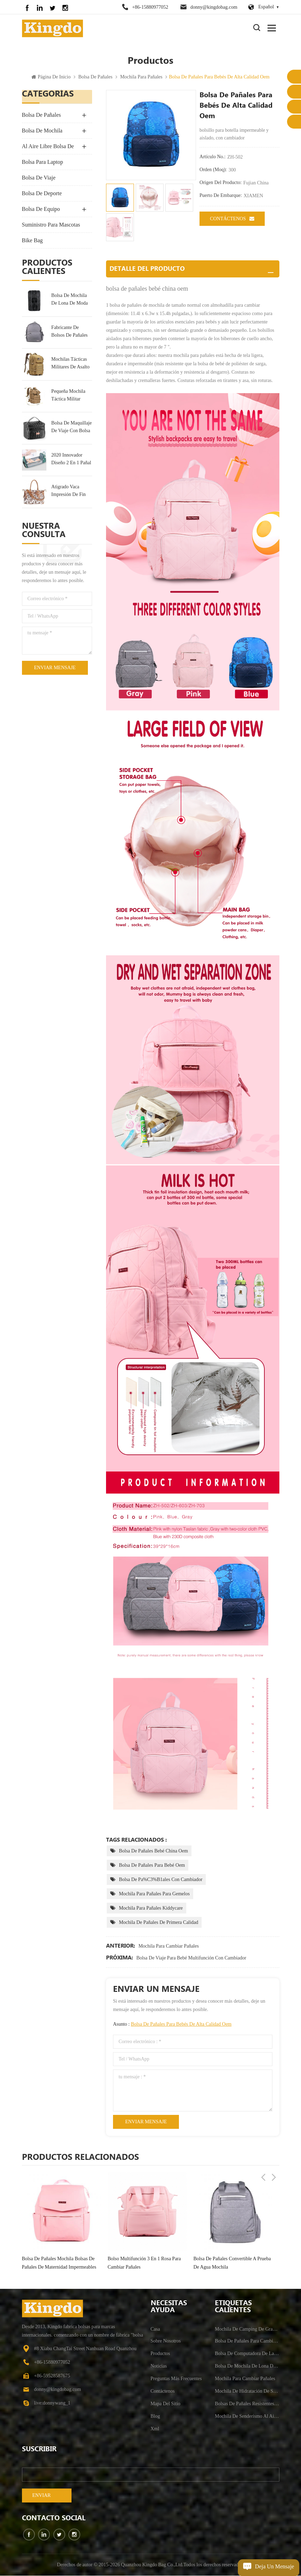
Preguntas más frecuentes (176, 2379)
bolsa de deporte (42, 194)
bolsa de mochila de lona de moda (69, 299)
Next (274, 2157)
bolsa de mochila (42, 131)
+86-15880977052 (150, 7)
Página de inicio (50, 77)
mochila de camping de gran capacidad (247, 2329)
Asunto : (172, 2024)
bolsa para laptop (42, 163)
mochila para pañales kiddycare (151, 1908)
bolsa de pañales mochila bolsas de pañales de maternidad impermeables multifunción (59, 2264)
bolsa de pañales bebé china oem (153, 1851)
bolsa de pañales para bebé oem (152, 1865)
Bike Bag (32, 241)
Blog (155, 2416)
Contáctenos (232, 219)
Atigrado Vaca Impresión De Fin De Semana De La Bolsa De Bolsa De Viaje (70, 492)
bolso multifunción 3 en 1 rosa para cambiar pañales (144, 2263)
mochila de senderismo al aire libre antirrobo (247, 2416)
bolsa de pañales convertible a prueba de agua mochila (232, 2263)
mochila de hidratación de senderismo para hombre (247, 2391)
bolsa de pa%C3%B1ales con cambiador (161, 1879)
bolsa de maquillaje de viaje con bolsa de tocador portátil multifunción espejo (71, 428)
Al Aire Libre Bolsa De (48, 147)
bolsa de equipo (41, 210)
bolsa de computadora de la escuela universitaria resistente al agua (247, 2353)
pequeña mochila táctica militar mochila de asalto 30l (69, 396)
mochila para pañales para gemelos (154, 1894)
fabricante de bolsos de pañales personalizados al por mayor (69, 332)
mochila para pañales (141, 77)
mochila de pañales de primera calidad (158, 1922)
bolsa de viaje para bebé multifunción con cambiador (191, 1958)
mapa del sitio (166, 2404)
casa (155, 2329)
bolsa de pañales (95, 77)
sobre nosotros (166, 2341)
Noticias (159, 2366)
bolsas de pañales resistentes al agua (247, 2404)
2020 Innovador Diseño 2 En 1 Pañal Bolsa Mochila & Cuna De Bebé (71, 460)
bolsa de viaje (39, 178)
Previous (263, 2157)
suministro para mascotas (51, 225)
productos (160, 2353)
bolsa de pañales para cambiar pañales (247, 2341)
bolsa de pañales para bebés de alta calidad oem (181, 2024)
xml (155, 2429)
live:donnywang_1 (52, 2403)
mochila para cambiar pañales (168, 1946)
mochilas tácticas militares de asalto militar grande (70, 364)
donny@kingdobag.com (214, 7)
